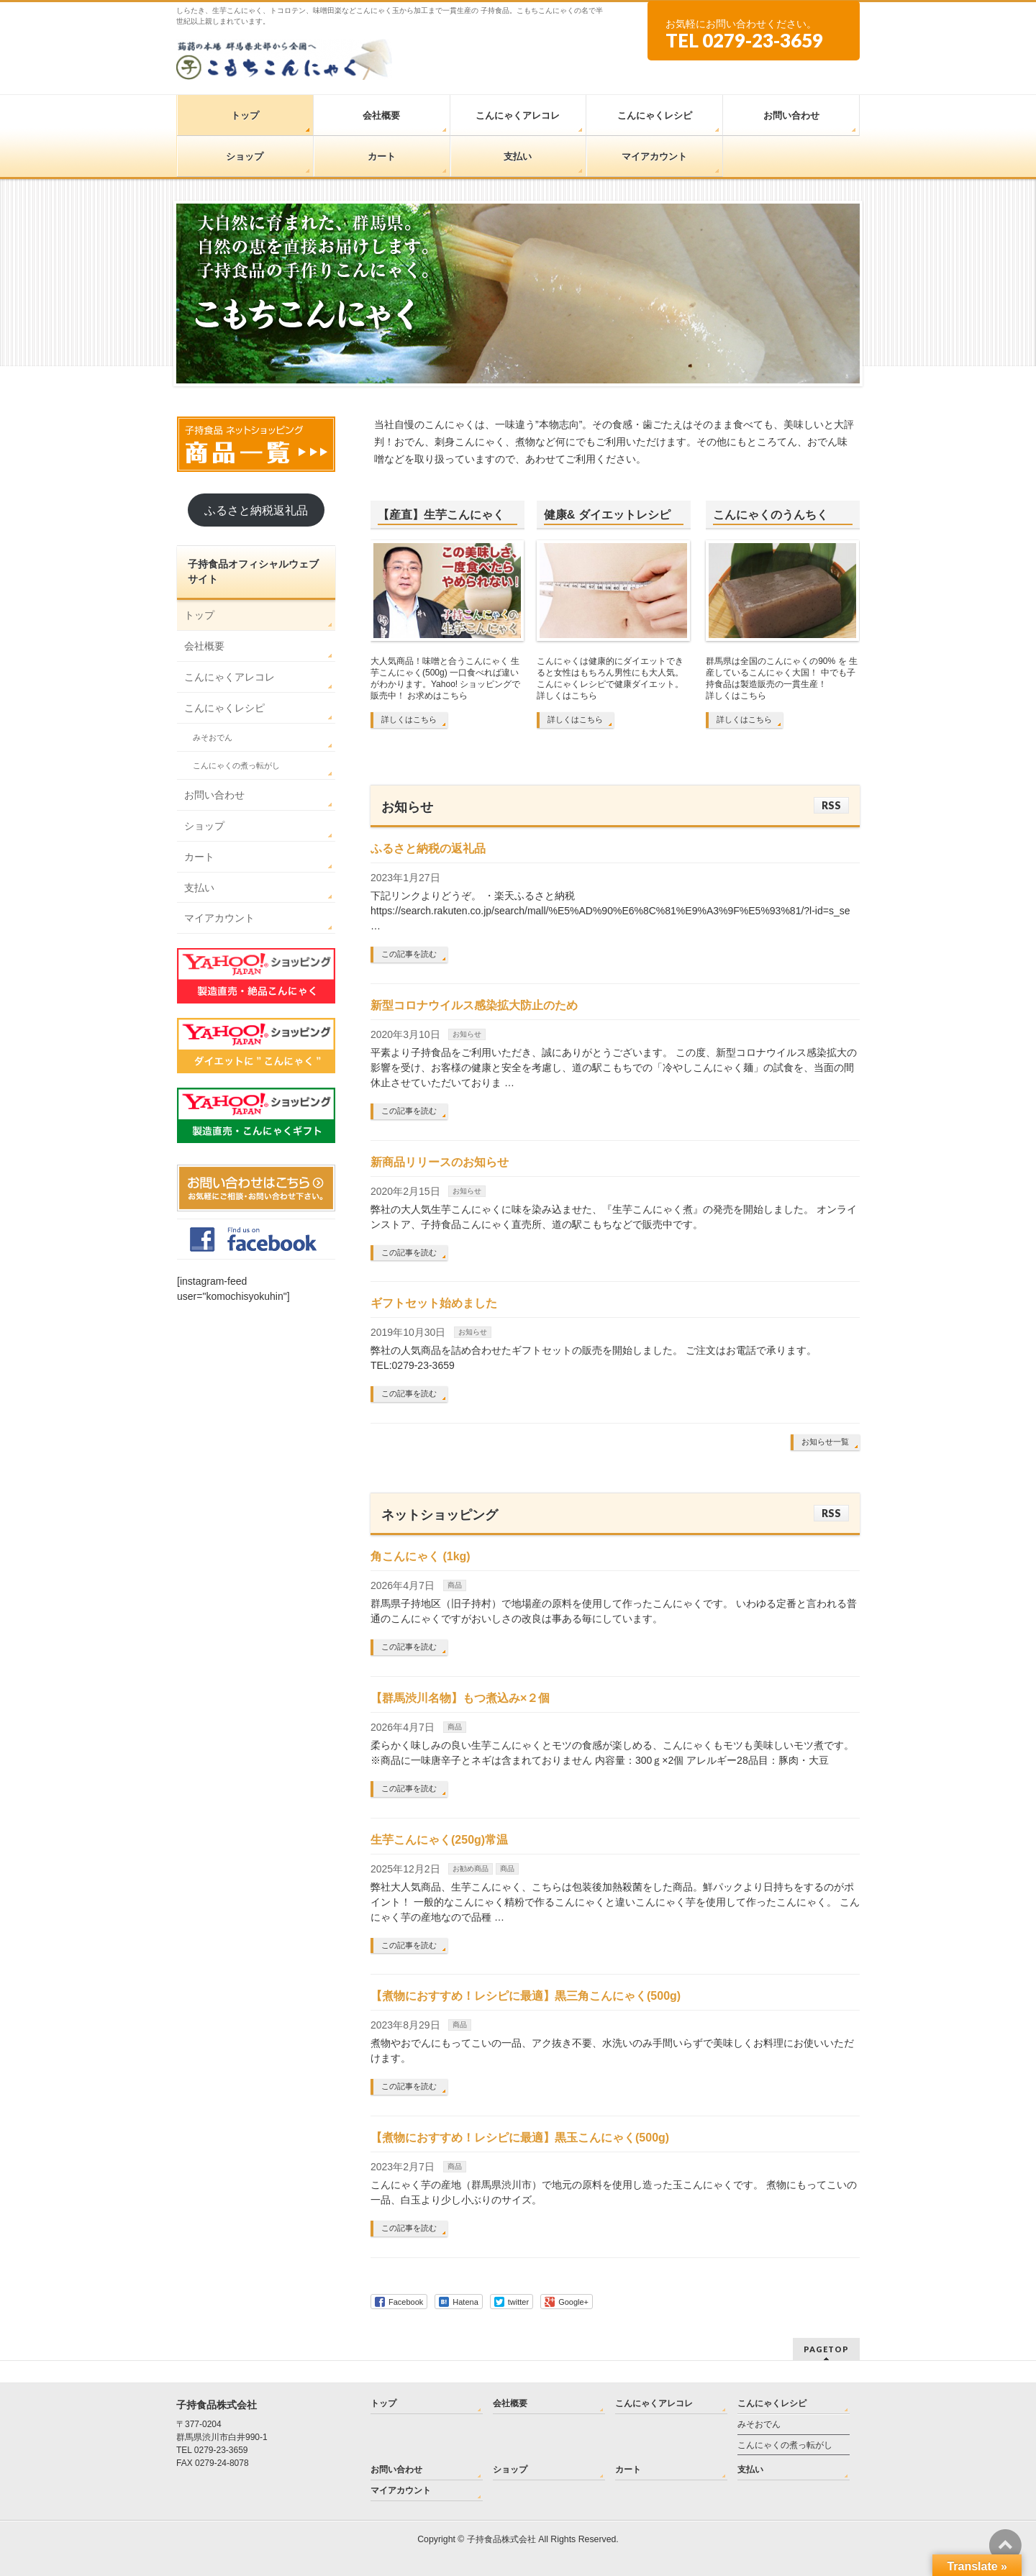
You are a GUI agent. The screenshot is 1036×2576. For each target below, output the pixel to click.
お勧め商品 (471, 1868)
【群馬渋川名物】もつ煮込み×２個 (460, 1698)
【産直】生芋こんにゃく (441, 515)
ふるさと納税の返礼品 (428, 848)
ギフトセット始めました (434, 1303)
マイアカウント (219, 918)
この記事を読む (409, 954)
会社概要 (204, 646)
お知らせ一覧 (825, 1441)
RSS (831, 805)
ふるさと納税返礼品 (256, 510)
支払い (199, 887)
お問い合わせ (214, 795)
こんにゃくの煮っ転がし (236, 765)
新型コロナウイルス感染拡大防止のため (474, 1005)
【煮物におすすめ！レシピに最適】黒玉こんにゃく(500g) (520, 2137)
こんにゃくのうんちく (770, 515)
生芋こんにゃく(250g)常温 (439, 1840)
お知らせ (467, 1034)
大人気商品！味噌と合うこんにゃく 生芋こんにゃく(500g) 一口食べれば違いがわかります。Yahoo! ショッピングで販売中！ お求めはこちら (445, 678)
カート (199, 857)
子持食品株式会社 (501, 2539)
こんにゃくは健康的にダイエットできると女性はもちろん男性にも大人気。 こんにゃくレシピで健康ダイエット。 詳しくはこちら (610, 678)
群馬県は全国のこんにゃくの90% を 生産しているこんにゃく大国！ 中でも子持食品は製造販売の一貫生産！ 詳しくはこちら (782, 678)
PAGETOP (826, 2349)
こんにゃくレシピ (224, 708)
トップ (199, 615)
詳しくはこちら (409, 719)
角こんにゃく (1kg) (421, 1556)
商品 (454, 1585)
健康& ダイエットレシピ (607, 515)
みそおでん (212, 737)
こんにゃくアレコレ (229, 677)
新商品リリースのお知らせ (440, 1162)
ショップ (204, 826)
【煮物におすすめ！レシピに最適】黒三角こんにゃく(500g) (526, 1996)
